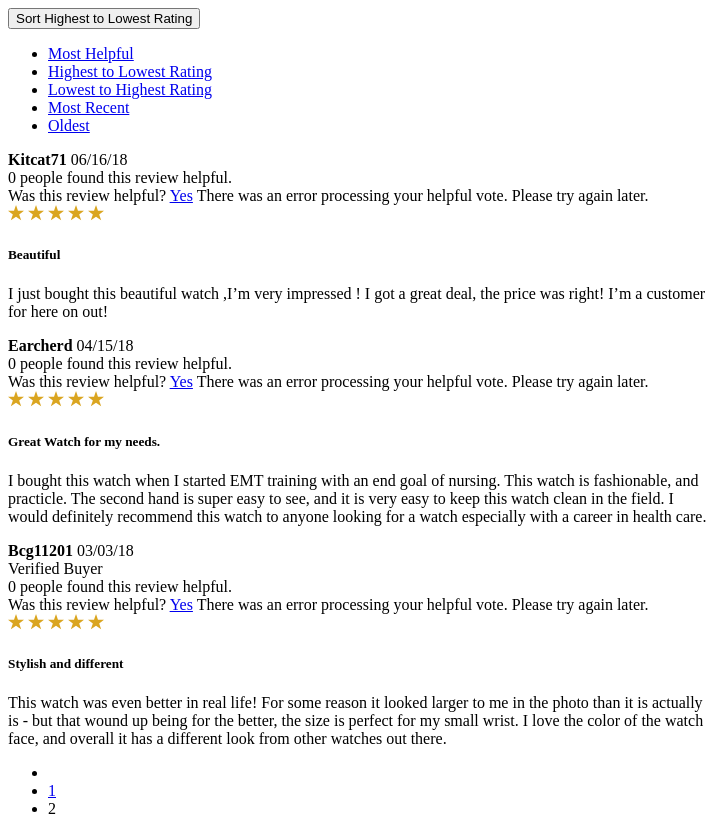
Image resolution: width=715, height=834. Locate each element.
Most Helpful (91, 53)
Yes (181, 195)
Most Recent (88, 107)
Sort (104, 18)
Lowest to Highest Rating (130, 89)
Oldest (69, 125)
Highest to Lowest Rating (130, 71)
